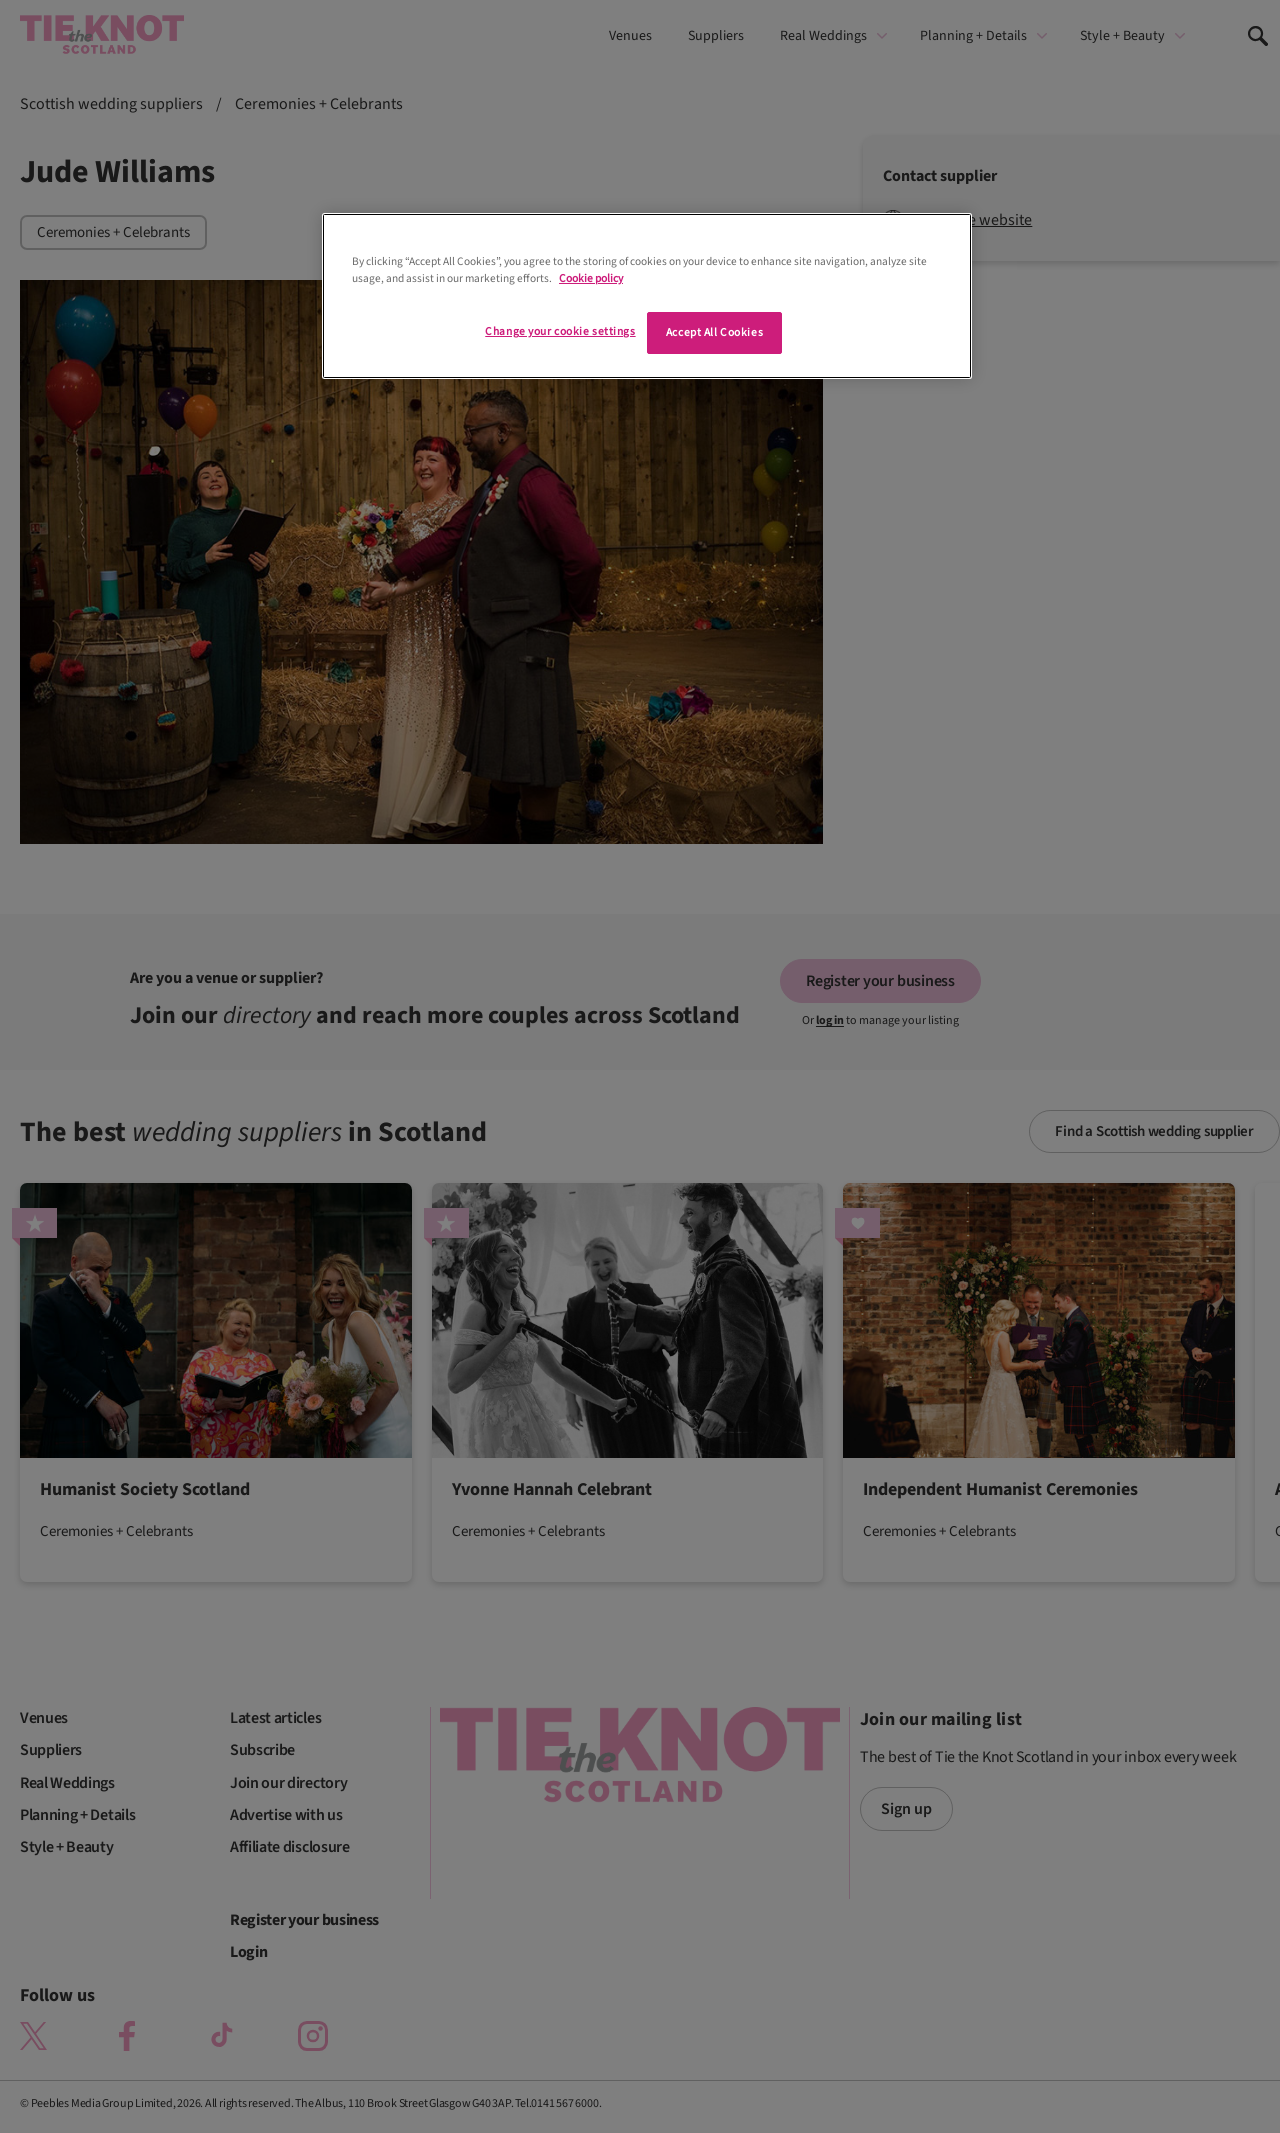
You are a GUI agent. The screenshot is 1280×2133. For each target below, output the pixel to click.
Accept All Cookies (714, 332)
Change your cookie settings (560, 331)
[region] (647, 296)
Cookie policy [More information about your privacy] (591, 278)
